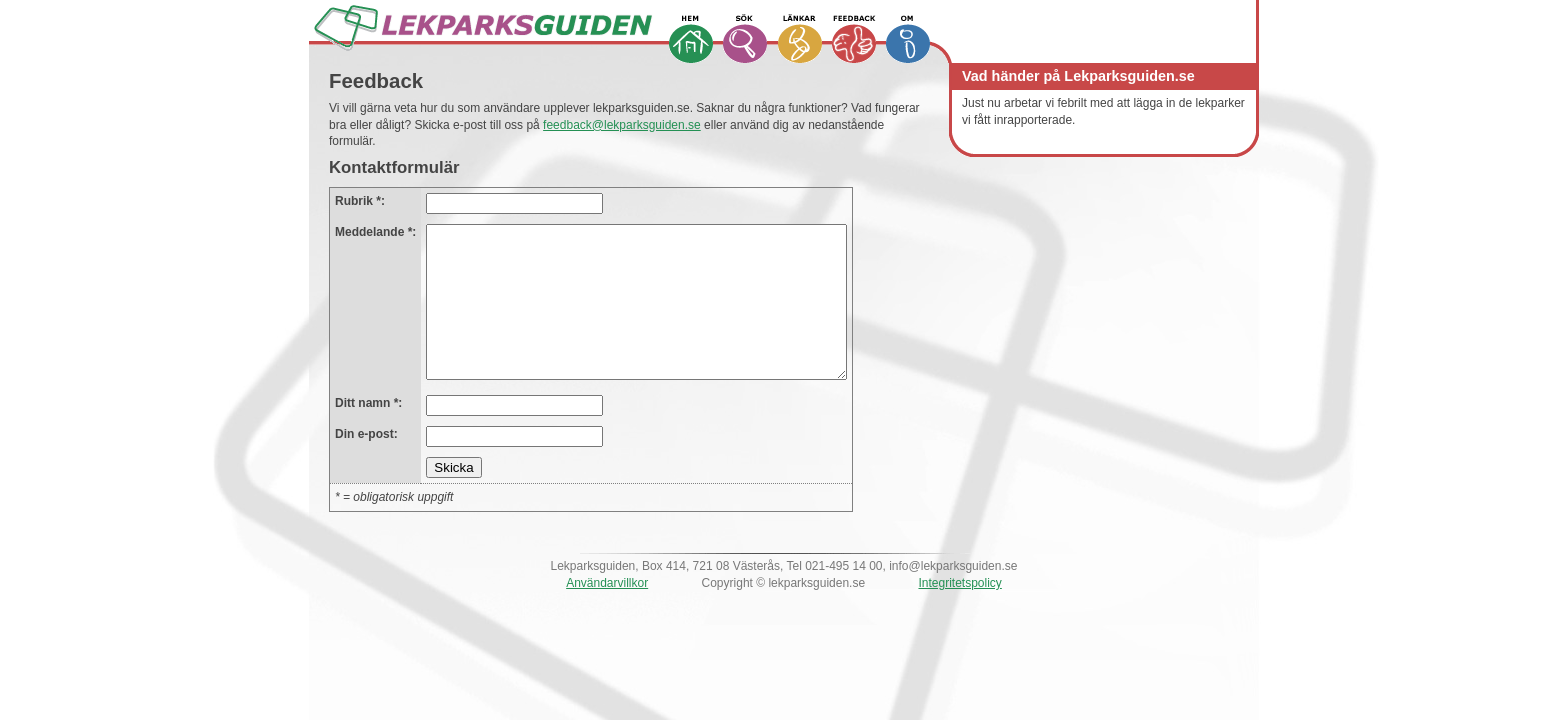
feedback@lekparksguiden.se (622, 125)
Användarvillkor (607, 613)
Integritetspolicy (959, 613)
